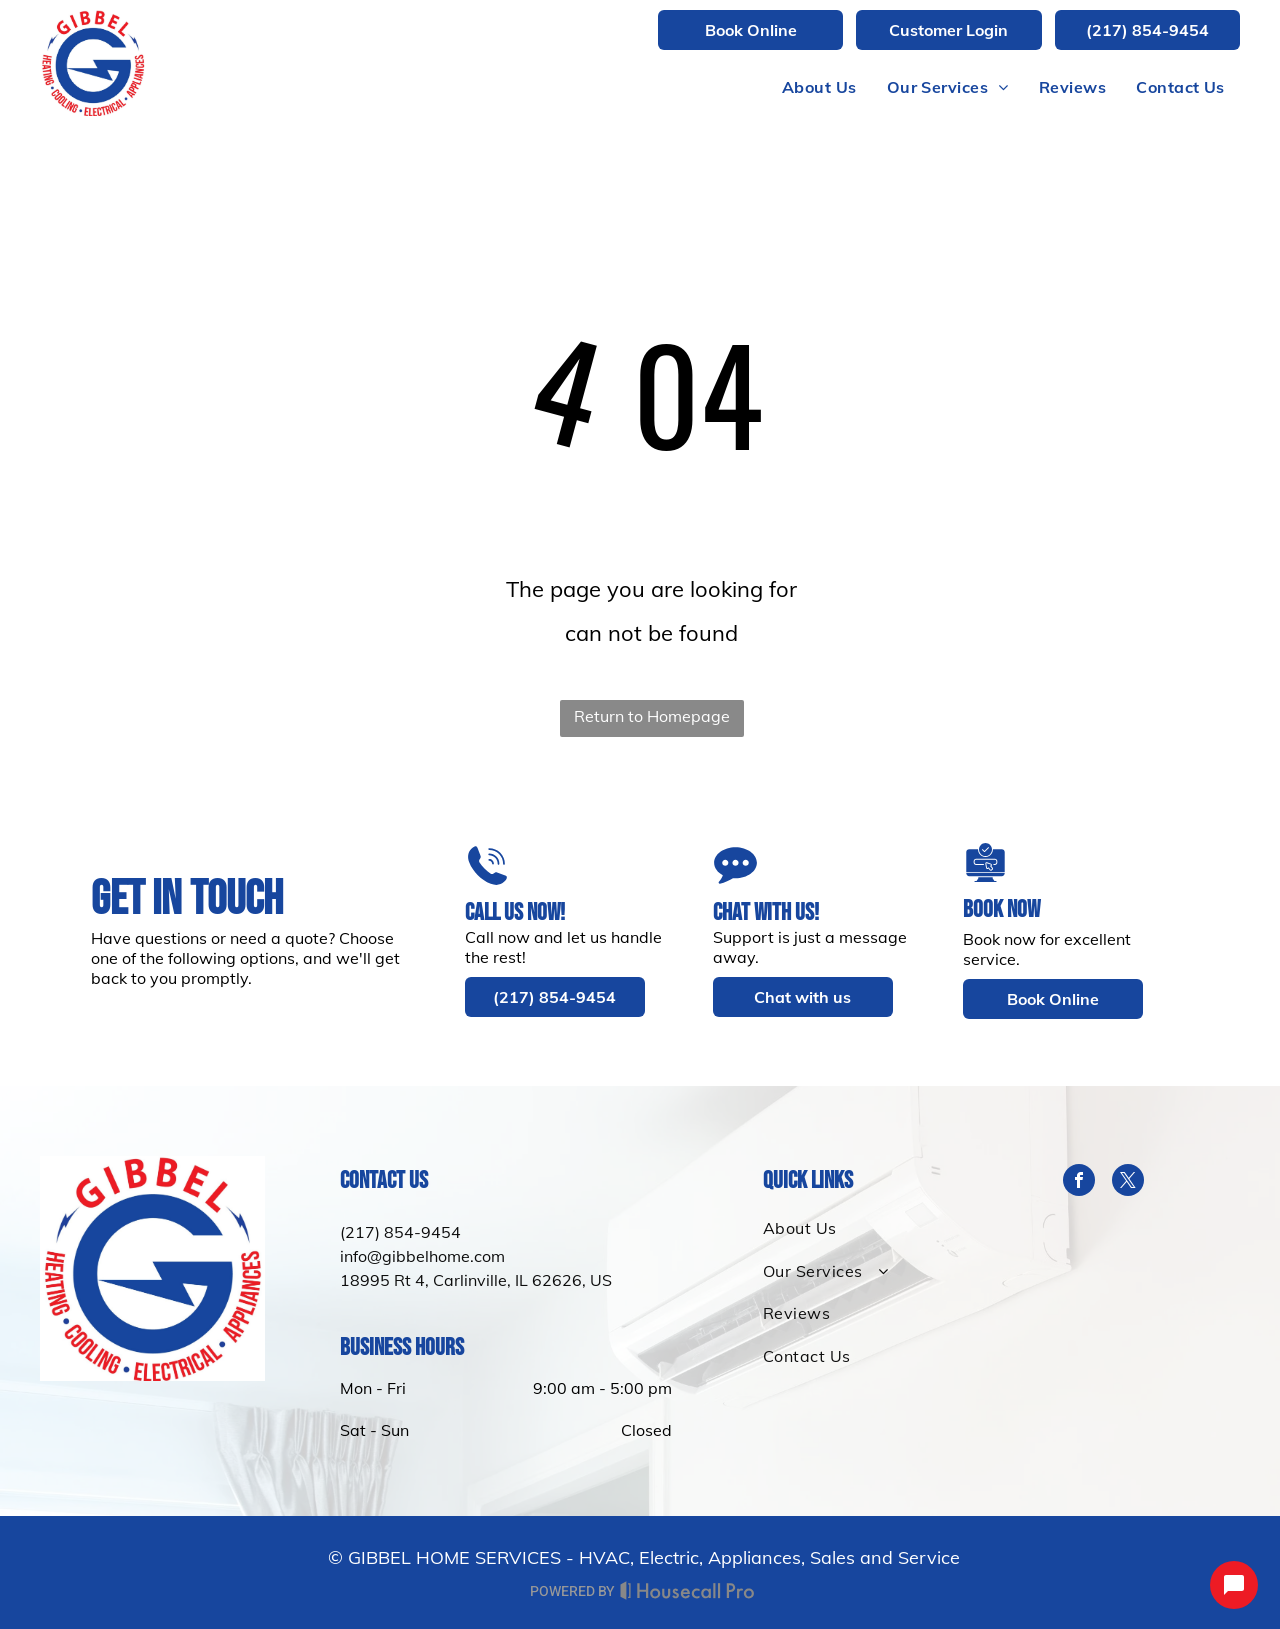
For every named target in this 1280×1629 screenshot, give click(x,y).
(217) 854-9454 (400, 1232)
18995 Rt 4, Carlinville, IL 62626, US (476, 1280)
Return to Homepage (652, 716)
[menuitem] (819, 87)
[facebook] (1079, 1182)
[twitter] (1128, 1182)
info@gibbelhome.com (422, 1256)
